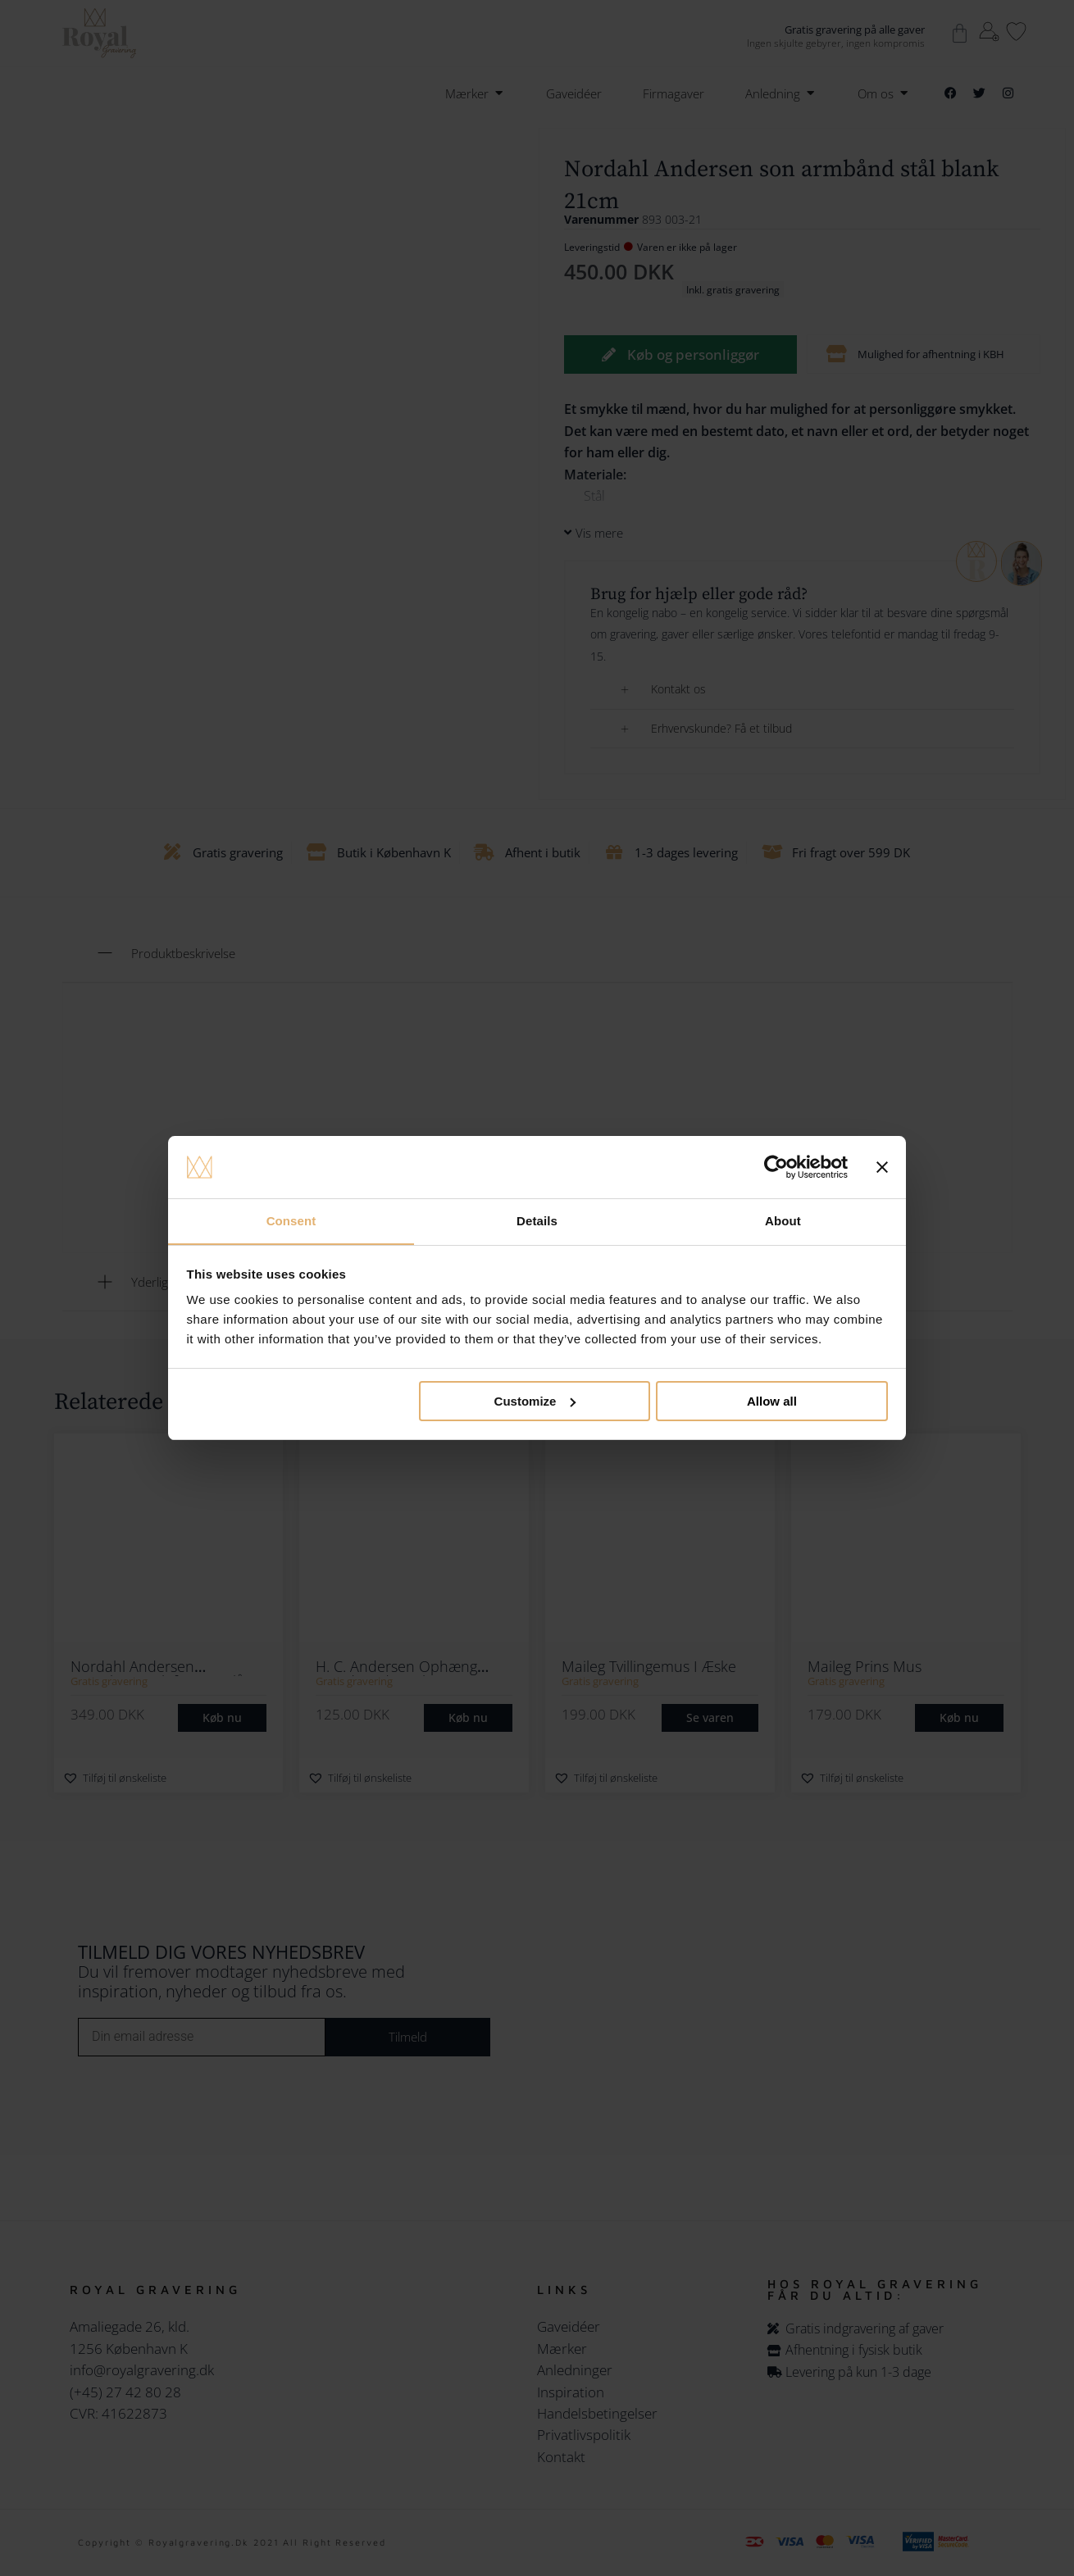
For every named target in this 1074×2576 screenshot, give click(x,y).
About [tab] (783, 1221)
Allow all (772, 1401)
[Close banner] (882, 1167)
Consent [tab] (291, 1221)
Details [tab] (537, 1221)
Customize (535, 1401)
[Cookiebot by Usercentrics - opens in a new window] (776, 1167)
